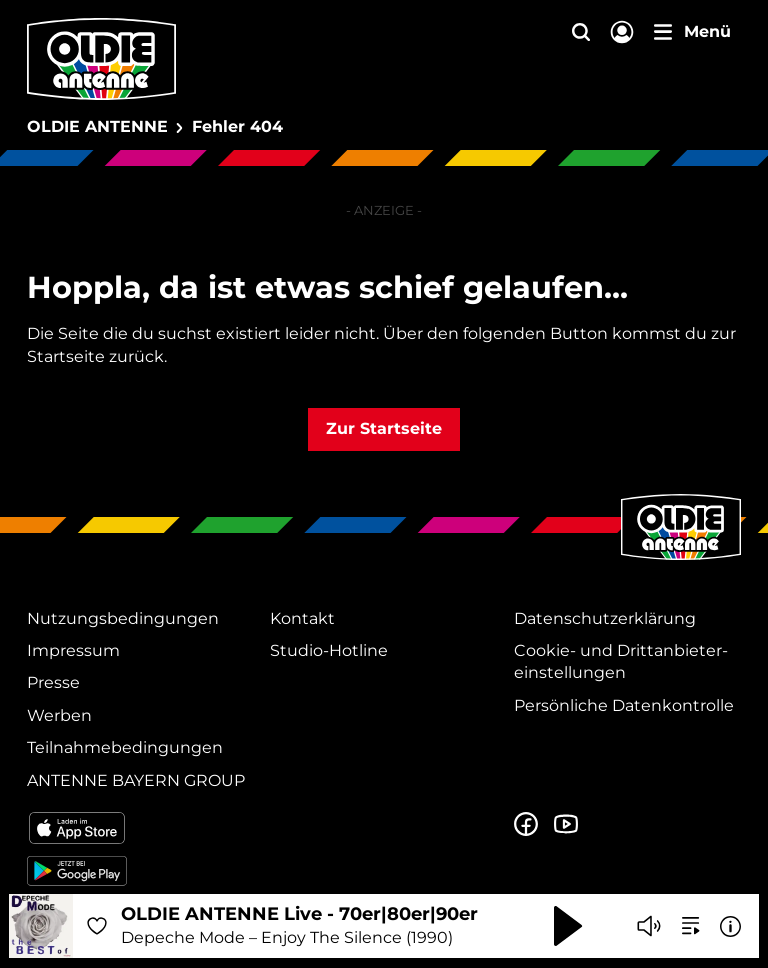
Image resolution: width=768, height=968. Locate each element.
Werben (59, 715)
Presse (53, 682)
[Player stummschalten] (649, 926)
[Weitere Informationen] (730, 926)
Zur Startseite (384, 428)
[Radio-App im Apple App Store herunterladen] (140, 828)
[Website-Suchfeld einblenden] (581, 33)
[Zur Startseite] (681, 558)
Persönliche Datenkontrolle (624, 705)
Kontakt (302, 618)
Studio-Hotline (329, 650)
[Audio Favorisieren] (97, 926)
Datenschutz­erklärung (605, 618)
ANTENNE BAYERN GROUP (136, 780)
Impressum (73, 650)
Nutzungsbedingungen (123, 618)
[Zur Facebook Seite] (526, 825)
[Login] (622, 33)
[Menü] (692, 32)
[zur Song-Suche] (691, 926)
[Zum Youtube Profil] (566, 825)
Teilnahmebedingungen (125, 747)
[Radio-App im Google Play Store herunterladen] (140, 871)
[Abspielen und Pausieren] (568, 926)
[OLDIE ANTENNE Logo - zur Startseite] (101, 59)
